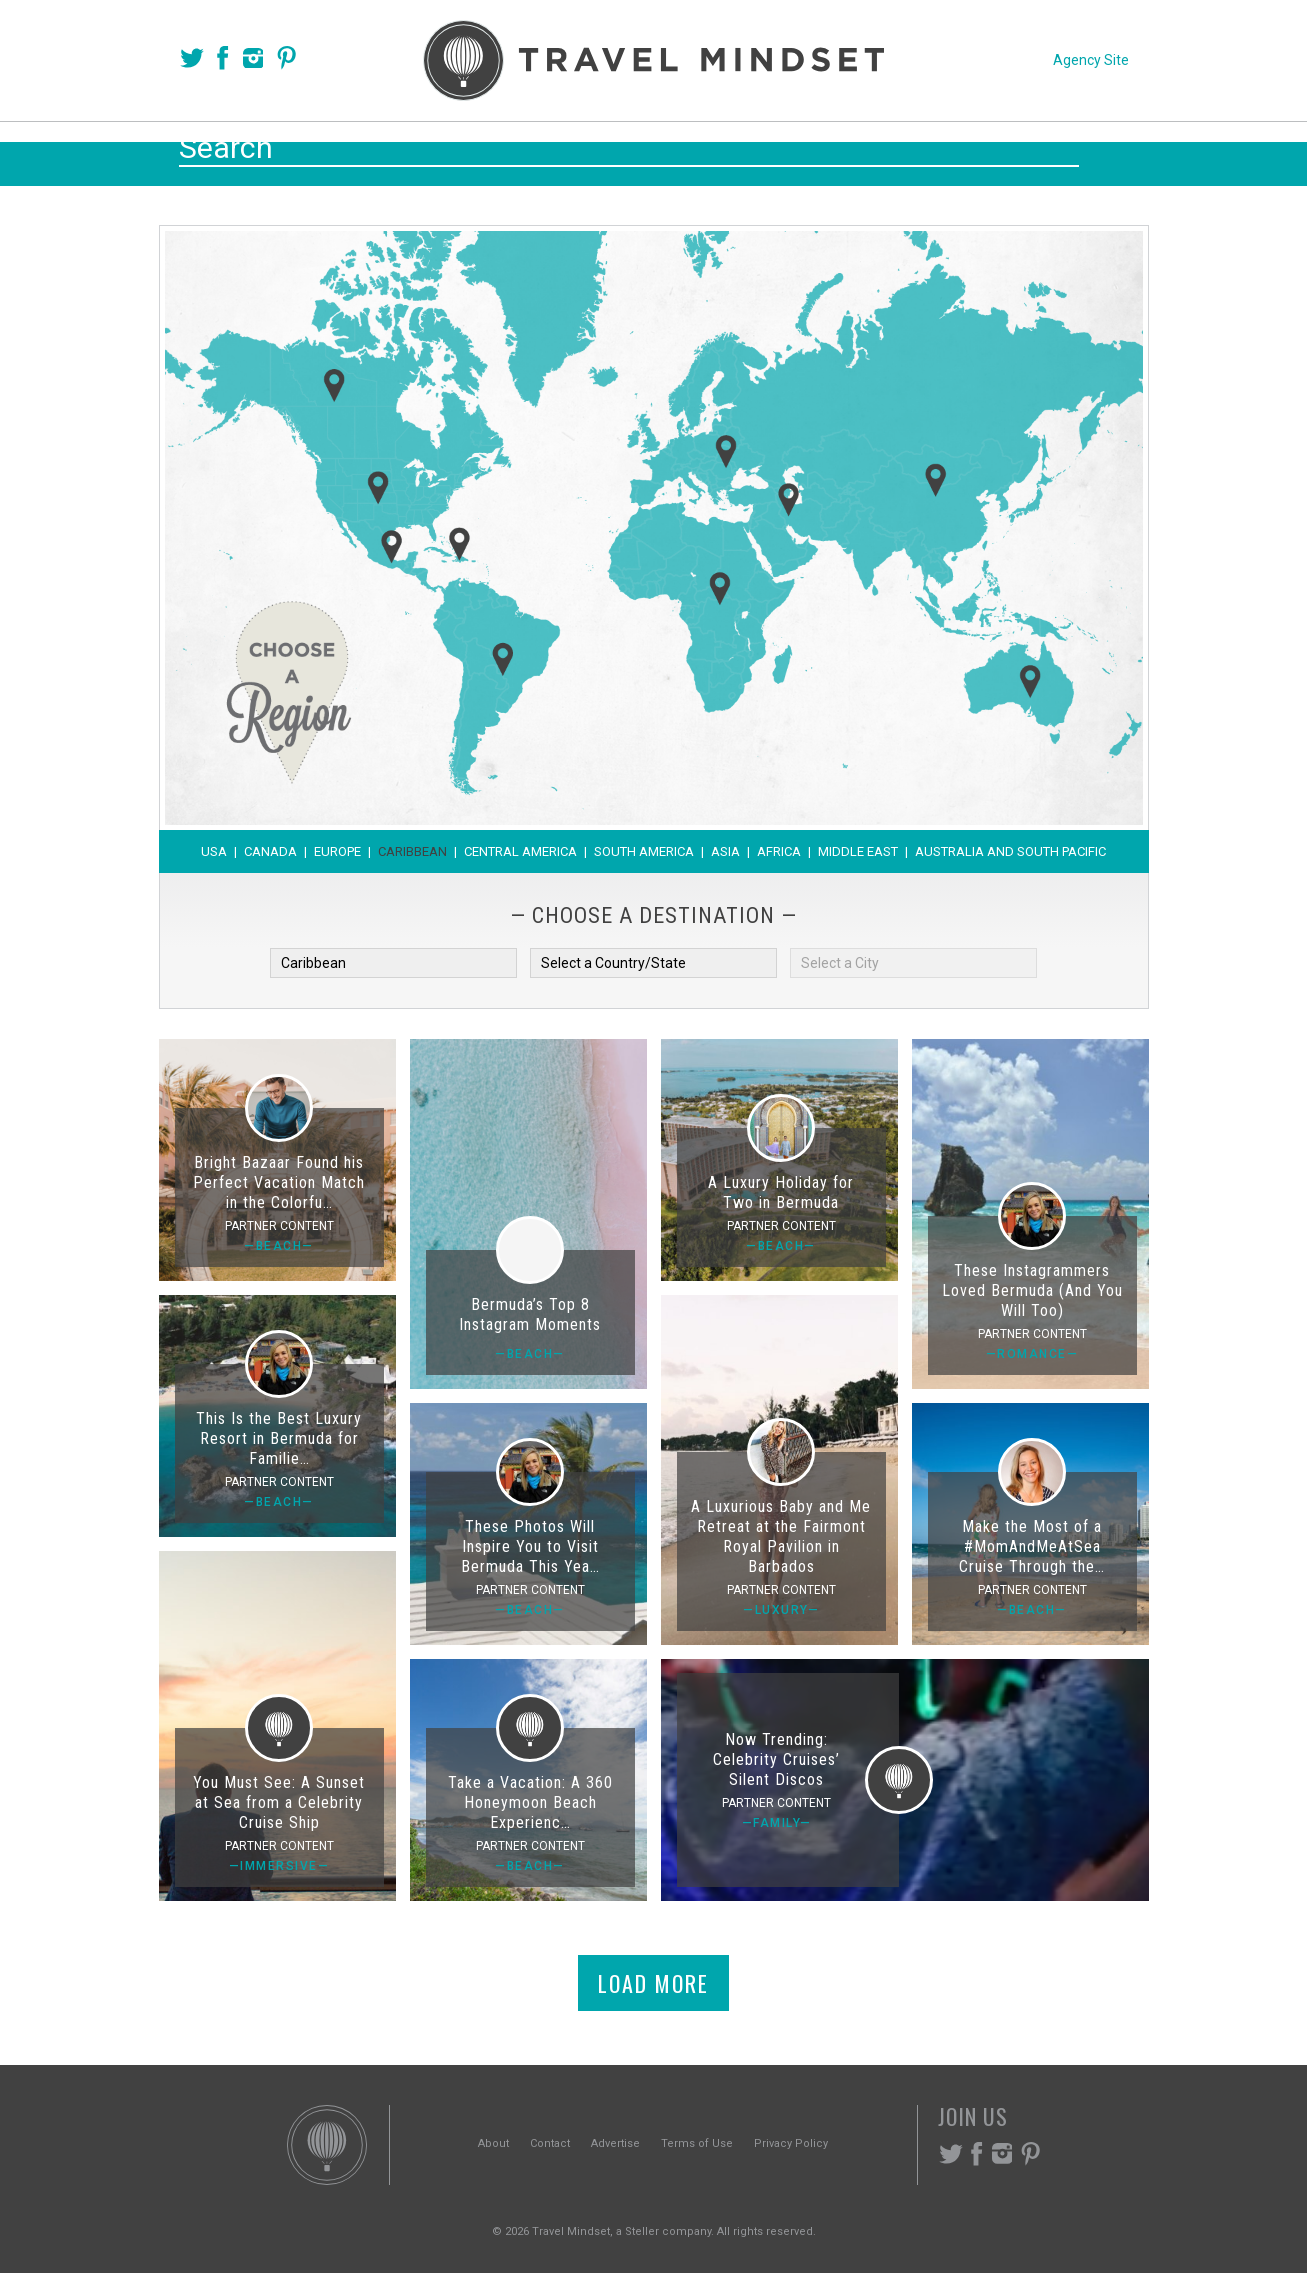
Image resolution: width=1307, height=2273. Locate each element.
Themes (660, 151)
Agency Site (1091, 60)
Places (558, 151)
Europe (337, 851)
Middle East (858, 851)
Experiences (788, 151)
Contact (550, 2143)
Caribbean (412, 851)
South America (644, 851)
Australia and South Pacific (1010, 851)
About (493, 2143)
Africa (779, 851)
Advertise (615, 2143)
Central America (520, 851)
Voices (460, 151)
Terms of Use (697, 2143)
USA (214, 851)
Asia (725, 851)
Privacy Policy (791, 2143)
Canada (270, 851)
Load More (653, 1983)
